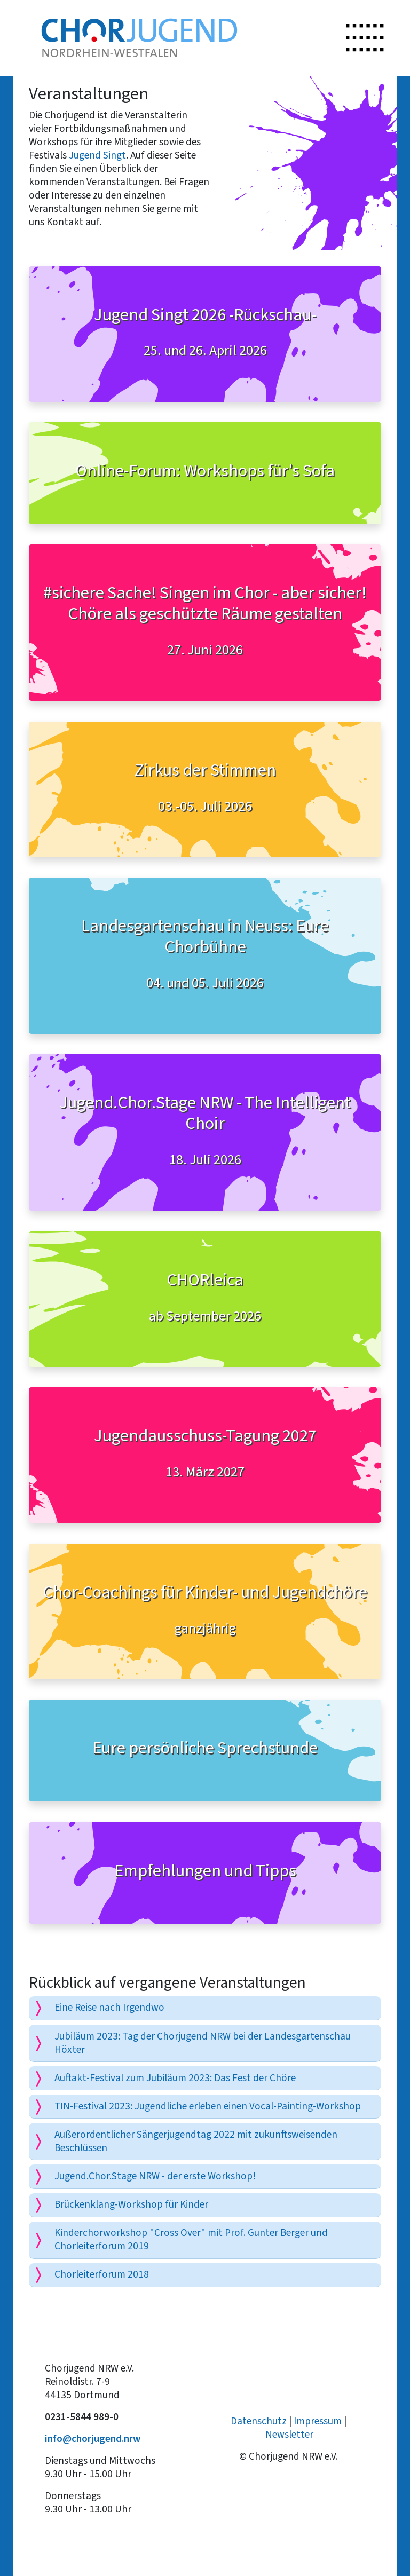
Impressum (318, 2421)
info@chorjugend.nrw (92, 2438)
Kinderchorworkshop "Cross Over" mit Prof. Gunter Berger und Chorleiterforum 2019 (191, 2239)
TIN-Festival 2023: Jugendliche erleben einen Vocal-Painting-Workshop (207, 2106)
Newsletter (289, 2434)
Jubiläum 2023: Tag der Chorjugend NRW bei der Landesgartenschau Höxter (202, 2042)
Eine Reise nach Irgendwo (109, 2007)
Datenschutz (259, 2421)
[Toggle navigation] (365, 38)
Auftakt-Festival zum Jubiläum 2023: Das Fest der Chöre (175, 2077)
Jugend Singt (97, 155)
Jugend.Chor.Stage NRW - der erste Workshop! (155, 2176)
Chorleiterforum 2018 (101, 2274)
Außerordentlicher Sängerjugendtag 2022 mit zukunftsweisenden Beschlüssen (195, 2141)
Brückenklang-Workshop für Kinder (131, 2204)
